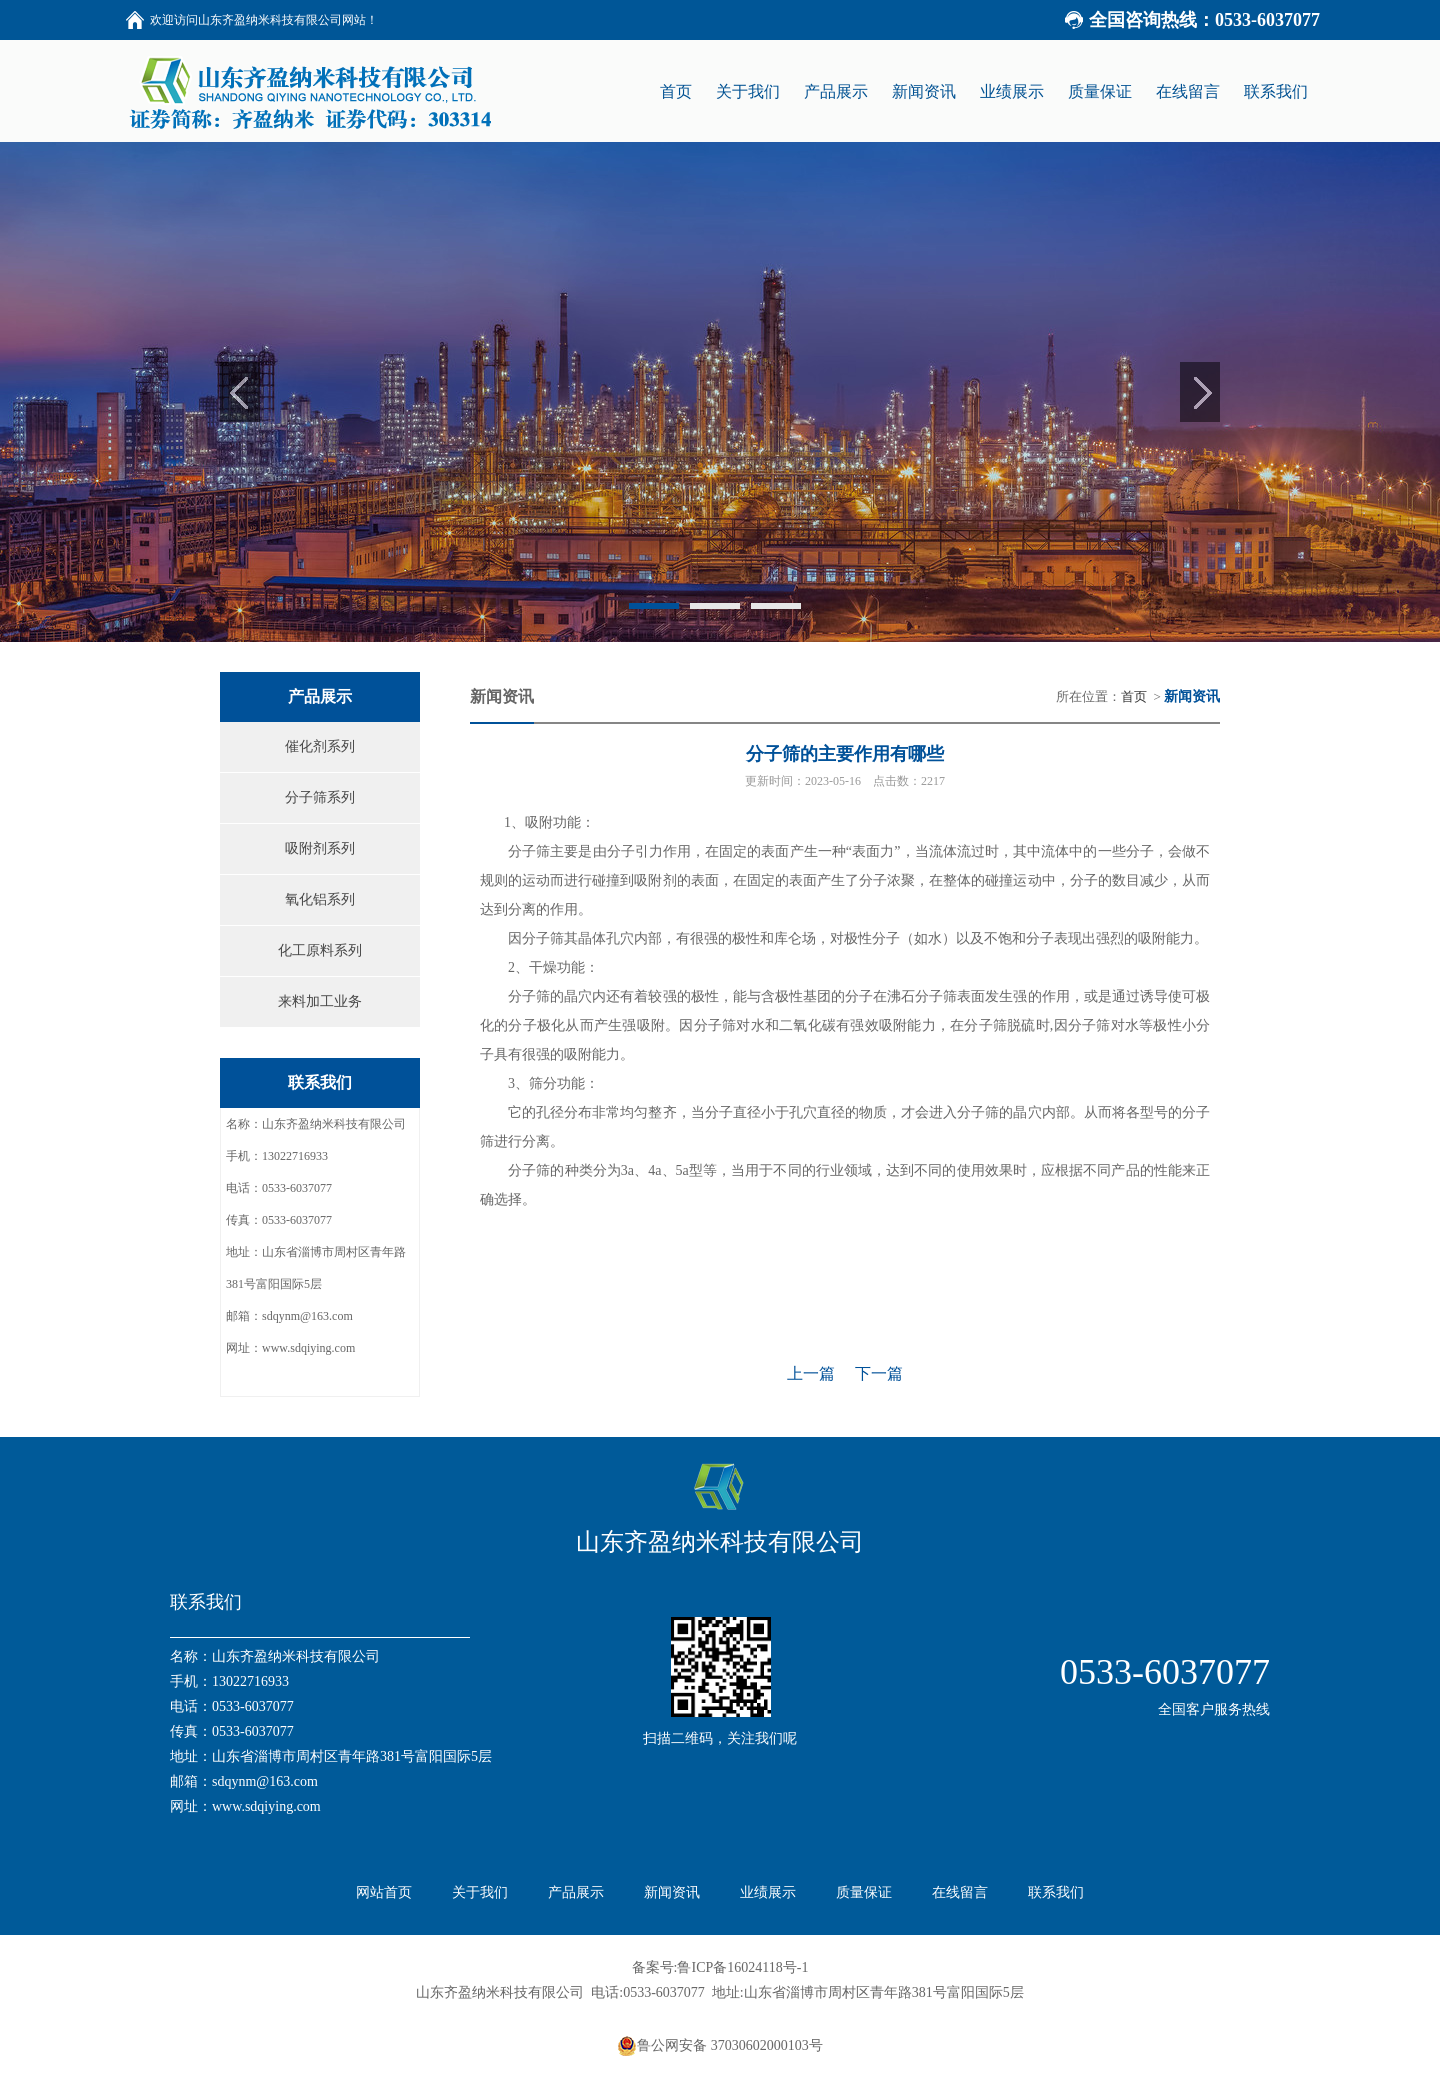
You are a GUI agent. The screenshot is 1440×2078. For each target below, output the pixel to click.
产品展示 (576, 1892)
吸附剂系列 (320, 848)
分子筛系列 (320, 797)
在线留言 (960, 1892)
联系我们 (1056, 1892)
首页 (1134, 696)
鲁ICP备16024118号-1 (742, 1967)
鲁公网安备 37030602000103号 (720, 2046)
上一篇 (811, 1373)
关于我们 (480, 1892)
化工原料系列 (320, 950)
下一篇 (879, 1373)
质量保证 (864, 1892)
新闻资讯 (672, 1892)
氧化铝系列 (320, 899)
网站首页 (384, 1892)
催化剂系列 (320, 746)
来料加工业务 (320, 1001)
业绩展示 (768, 1892)
